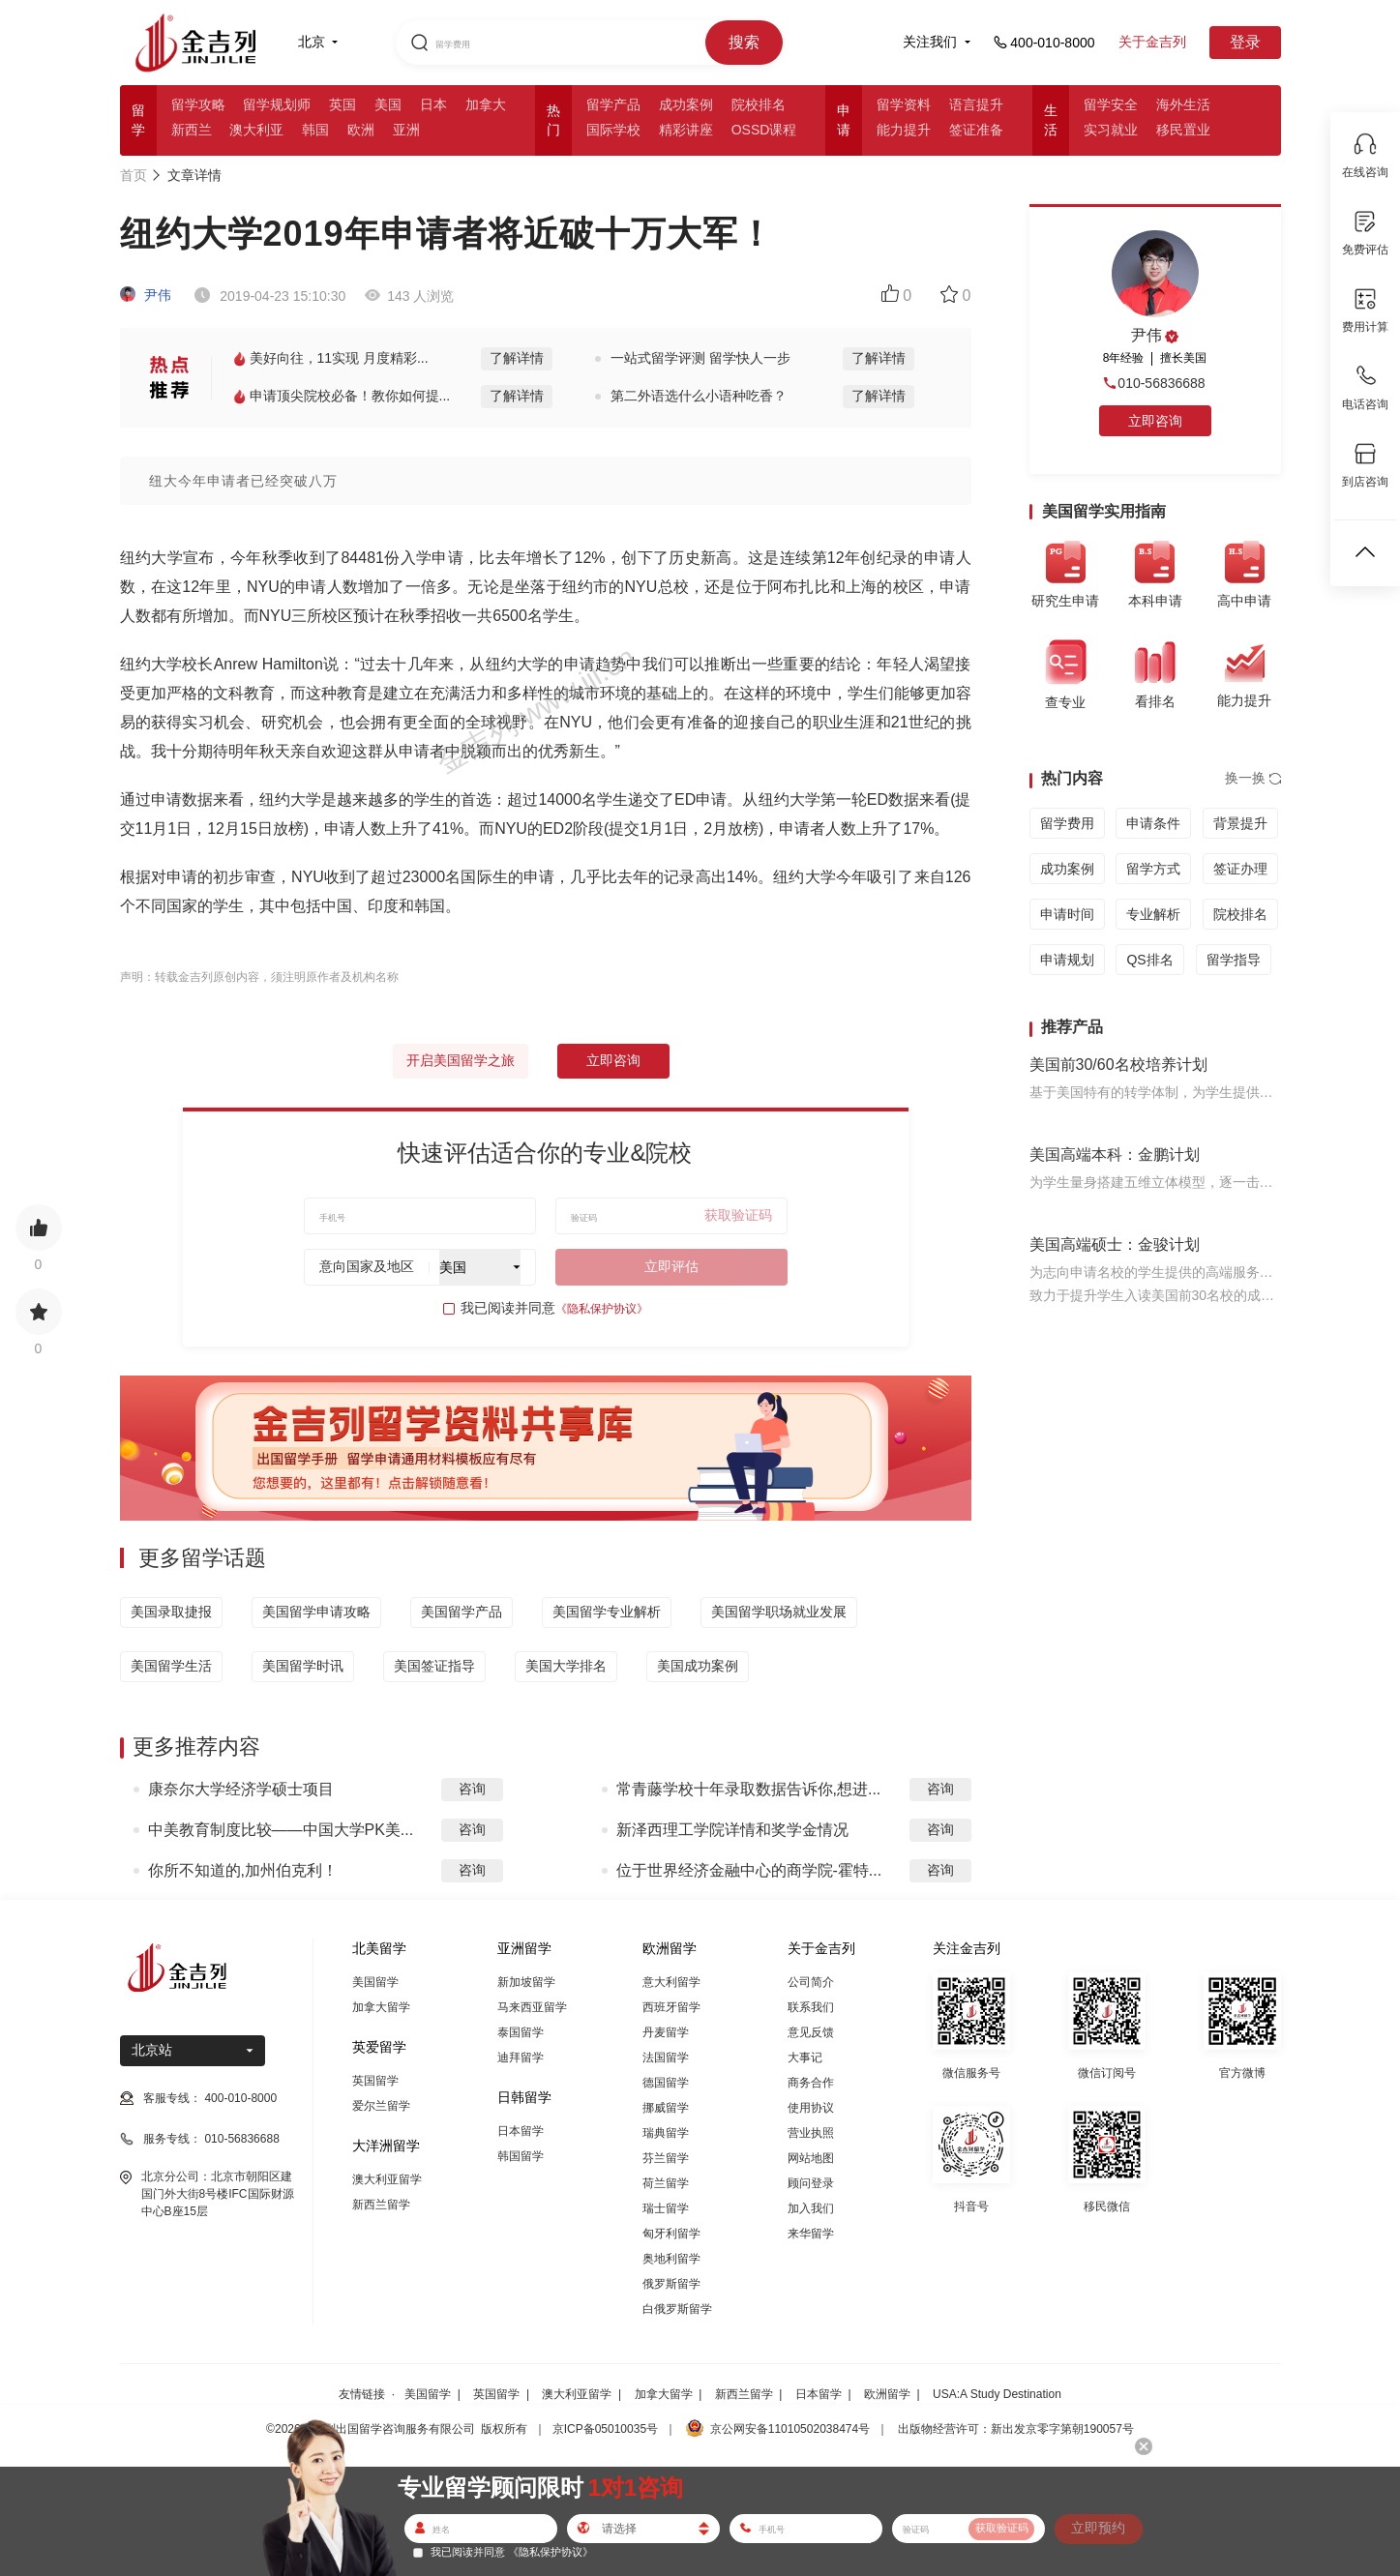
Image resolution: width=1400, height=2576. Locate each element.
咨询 (472, 1788)
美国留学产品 (461, 1611)
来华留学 (811, 2233)
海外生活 (1183, 104)
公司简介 (811, 1982)
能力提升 (904, 129)
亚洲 (406, 129)
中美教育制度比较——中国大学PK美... (281, 1829)
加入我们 (811, 2208)
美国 (388, 104)
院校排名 (758, 104)
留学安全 (1111, 104)
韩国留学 (520, 2156)
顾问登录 (811, 2183)
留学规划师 (277, 104)
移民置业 (1183, 129)
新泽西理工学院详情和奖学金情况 (732, 1829)
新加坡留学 (526, 1982)
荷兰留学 (665, 2183)
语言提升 (976, 104)
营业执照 (811, 2133)
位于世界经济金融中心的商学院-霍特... (749, 1870)
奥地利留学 (671, 2258)
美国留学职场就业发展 (779, 1611)
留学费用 (1067, 823)
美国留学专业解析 (606, 1611)
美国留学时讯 (302, 1665)
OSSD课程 (764, 129)
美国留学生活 (171, 1665)
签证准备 (976, 129)
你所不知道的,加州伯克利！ (243, 1870)
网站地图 (811, 2158)
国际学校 (613, 129)
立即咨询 (613, 1060)
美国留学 (375, 1982)
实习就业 (1111, 129)
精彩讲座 (686, 129)
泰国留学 (520, 2032)
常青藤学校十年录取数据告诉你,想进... (748, 1789)
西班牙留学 (671, 2007)
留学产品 (613, 104)
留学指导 (1233, 959)
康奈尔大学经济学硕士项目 (241, 1789)
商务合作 (811, 2082)
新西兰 (191, 129)
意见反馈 (811, 2032)
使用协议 (811, 2108)
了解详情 (517, 358)
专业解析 (1153, 914)
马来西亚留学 (532, 2007)
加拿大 (485, 104)
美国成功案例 (697, 1665)
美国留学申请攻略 (316, 1611)
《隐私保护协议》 (601, 1309)
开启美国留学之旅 (460, 1060)
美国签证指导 (434, 1665)
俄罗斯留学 (671, 2284)
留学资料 (904, 104)
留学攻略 (198, 104)
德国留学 (665, 2082)
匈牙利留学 (671, 2233)
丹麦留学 (665, 2032)
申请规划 (1067, 959)
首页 (133, 175)
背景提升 (1240, 823)
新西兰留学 (381, 2204)
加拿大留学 (381, 2007)
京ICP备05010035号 (605, 2429)
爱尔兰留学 (381, 2106)
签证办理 (1240, 868)
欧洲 (360, 129)
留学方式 (1153, 868)
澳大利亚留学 (387, 2179)
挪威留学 (665, 2108)
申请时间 (1067, 914)
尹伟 (146, 295)
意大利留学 (671, 1982)
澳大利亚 (256, 129)
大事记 (805, 2057)
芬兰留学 (665, 2158)
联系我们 (811, 2007)
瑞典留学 (665, 2133)
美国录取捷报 (171, 1611)
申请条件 (1153, 823)
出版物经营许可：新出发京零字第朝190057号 (1016, 2429)
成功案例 (686, 104)
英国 (342, 104)
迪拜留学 (520, 2057)
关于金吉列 (1152, 41)
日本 (433, 104)
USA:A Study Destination (997, 2394)
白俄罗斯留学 (677, 2309)
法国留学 (665, 2057)
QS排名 (1149, 959)
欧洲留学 (887, 2394)
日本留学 (520, 2131)
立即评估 (671, 1266)
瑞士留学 (665, 2208)
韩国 (315, 129)
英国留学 (375, 2080)
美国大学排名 (566, 1665)
